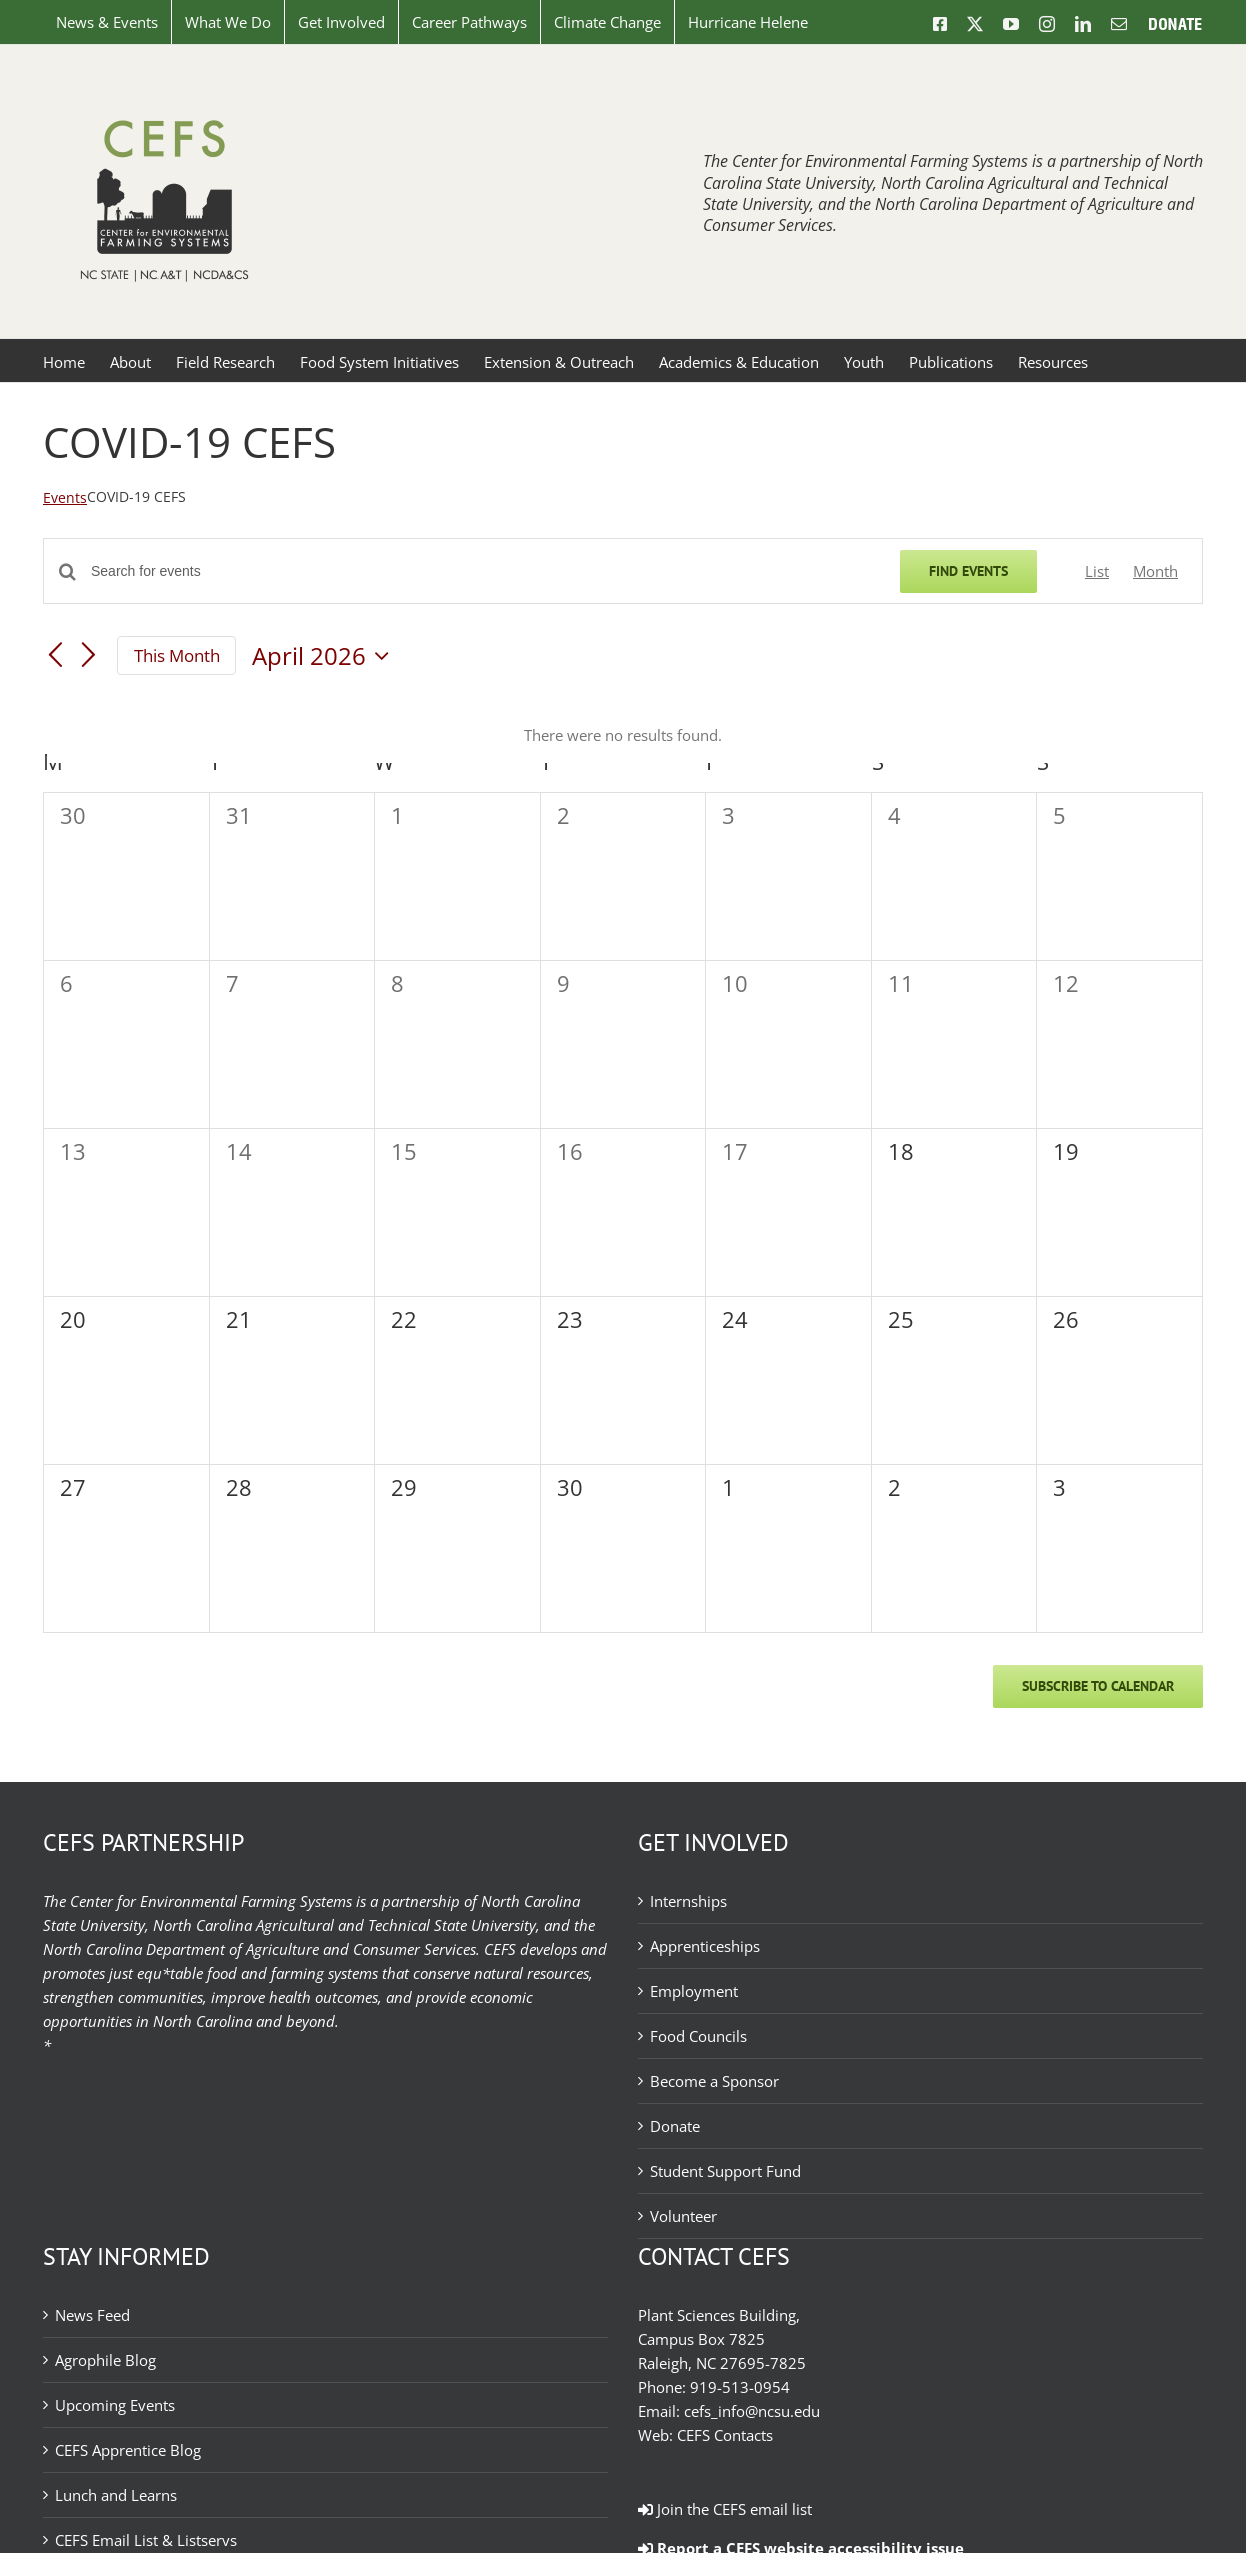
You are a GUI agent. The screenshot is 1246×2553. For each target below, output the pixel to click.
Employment (694, 1991)
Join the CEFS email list (725, 2509)
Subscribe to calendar (1098, 1686)
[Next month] (89, 657)
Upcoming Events (115, 2405)
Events (65, 497)
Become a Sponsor (714, 2081)
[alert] (623, 735)
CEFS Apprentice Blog (128, 2450)
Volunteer (683, 2216)
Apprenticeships (705, 1946)
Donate (675, 2126)
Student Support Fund (725, 2171)
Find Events (968, 571)
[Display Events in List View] (1097, 571)
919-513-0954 (740, 2387)
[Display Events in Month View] (1155, 571)
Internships (688, 1901)
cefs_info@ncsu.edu (752, 2411)
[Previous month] (55, 657)
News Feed (92, 2315)
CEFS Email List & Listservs (146, 2540)
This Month (177, 655)
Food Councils (698, 2036)
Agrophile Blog (105, 2360)
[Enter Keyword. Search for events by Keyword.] (483, 571)
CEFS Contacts (725, 2435)
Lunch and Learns (116, 2495)
